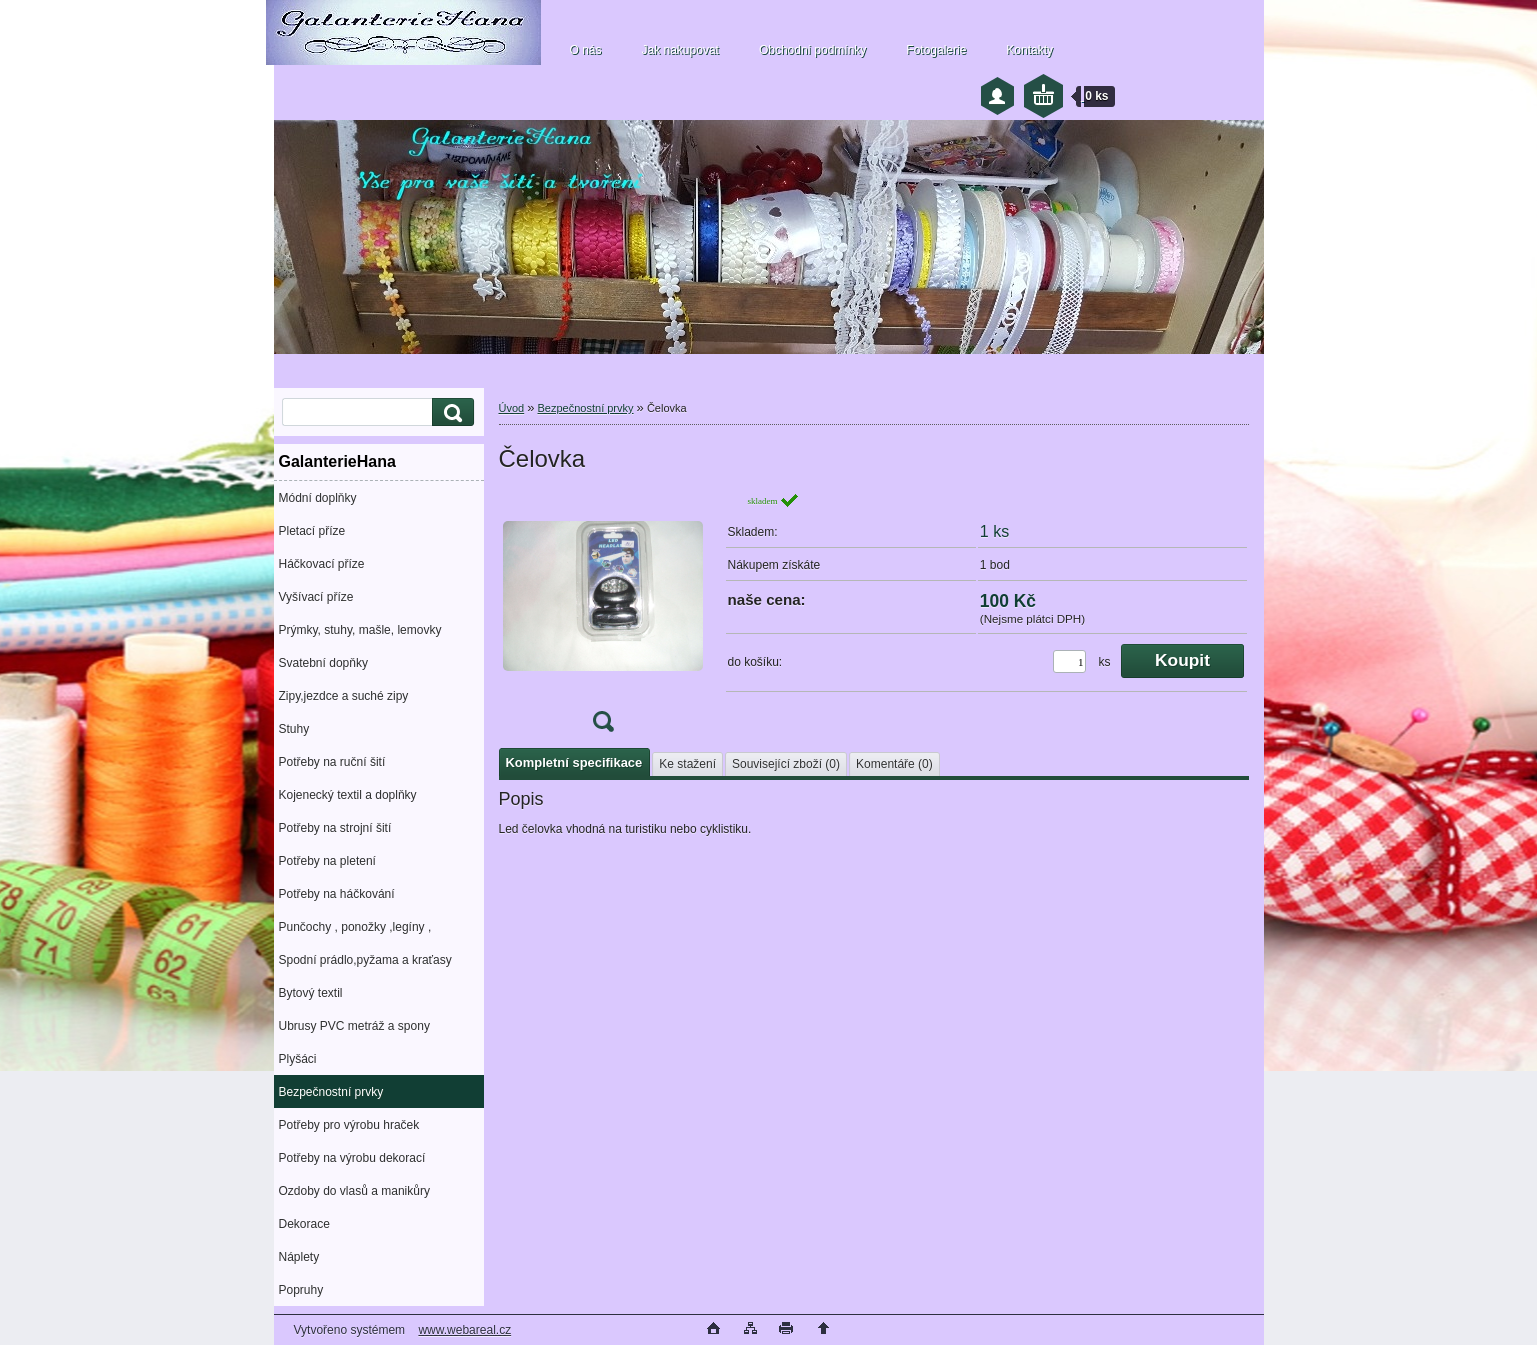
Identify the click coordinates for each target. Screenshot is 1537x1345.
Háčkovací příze (322, 564)
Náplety (299, 1257)
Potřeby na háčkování (337, 894)
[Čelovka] (603, 618)
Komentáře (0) (894, 764)
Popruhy (301, 1290)
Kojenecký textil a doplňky (348, 795)
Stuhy (294, 729)
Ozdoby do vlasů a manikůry (354, 1191)
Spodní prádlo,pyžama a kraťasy (365, 960)
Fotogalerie (936, 50)
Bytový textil (311, 993)
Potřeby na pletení (327, 861)
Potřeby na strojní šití (335, 828)
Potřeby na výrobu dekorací (352, 1158)
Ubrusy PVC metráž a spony (354, 1026)
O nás (586, 50)
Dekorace (304, 1224)
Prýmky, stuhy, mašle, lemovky (360, 630)
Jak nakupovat (680, 50)
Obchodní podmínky (812, 50)
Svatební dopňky (323, 663)
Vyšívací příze (316, 597)
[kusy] (1069, 661)
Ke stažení (687, 764)
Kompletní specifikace (574, 762)
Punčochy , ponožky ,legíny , (355, 927)
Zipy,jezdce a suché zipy (344, 696)
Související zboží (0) (786, 764)
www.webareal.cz (464, 1330)
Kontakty (1029, 50)
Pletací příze (312, 531)
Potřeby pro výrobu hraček (349, 1125)
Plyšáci (298, 1059)
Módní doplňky (318, 498)
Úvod (512, 408)
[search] (450, 412)
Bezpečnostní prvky (331, 1092)
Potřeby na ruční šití (332, 762)
